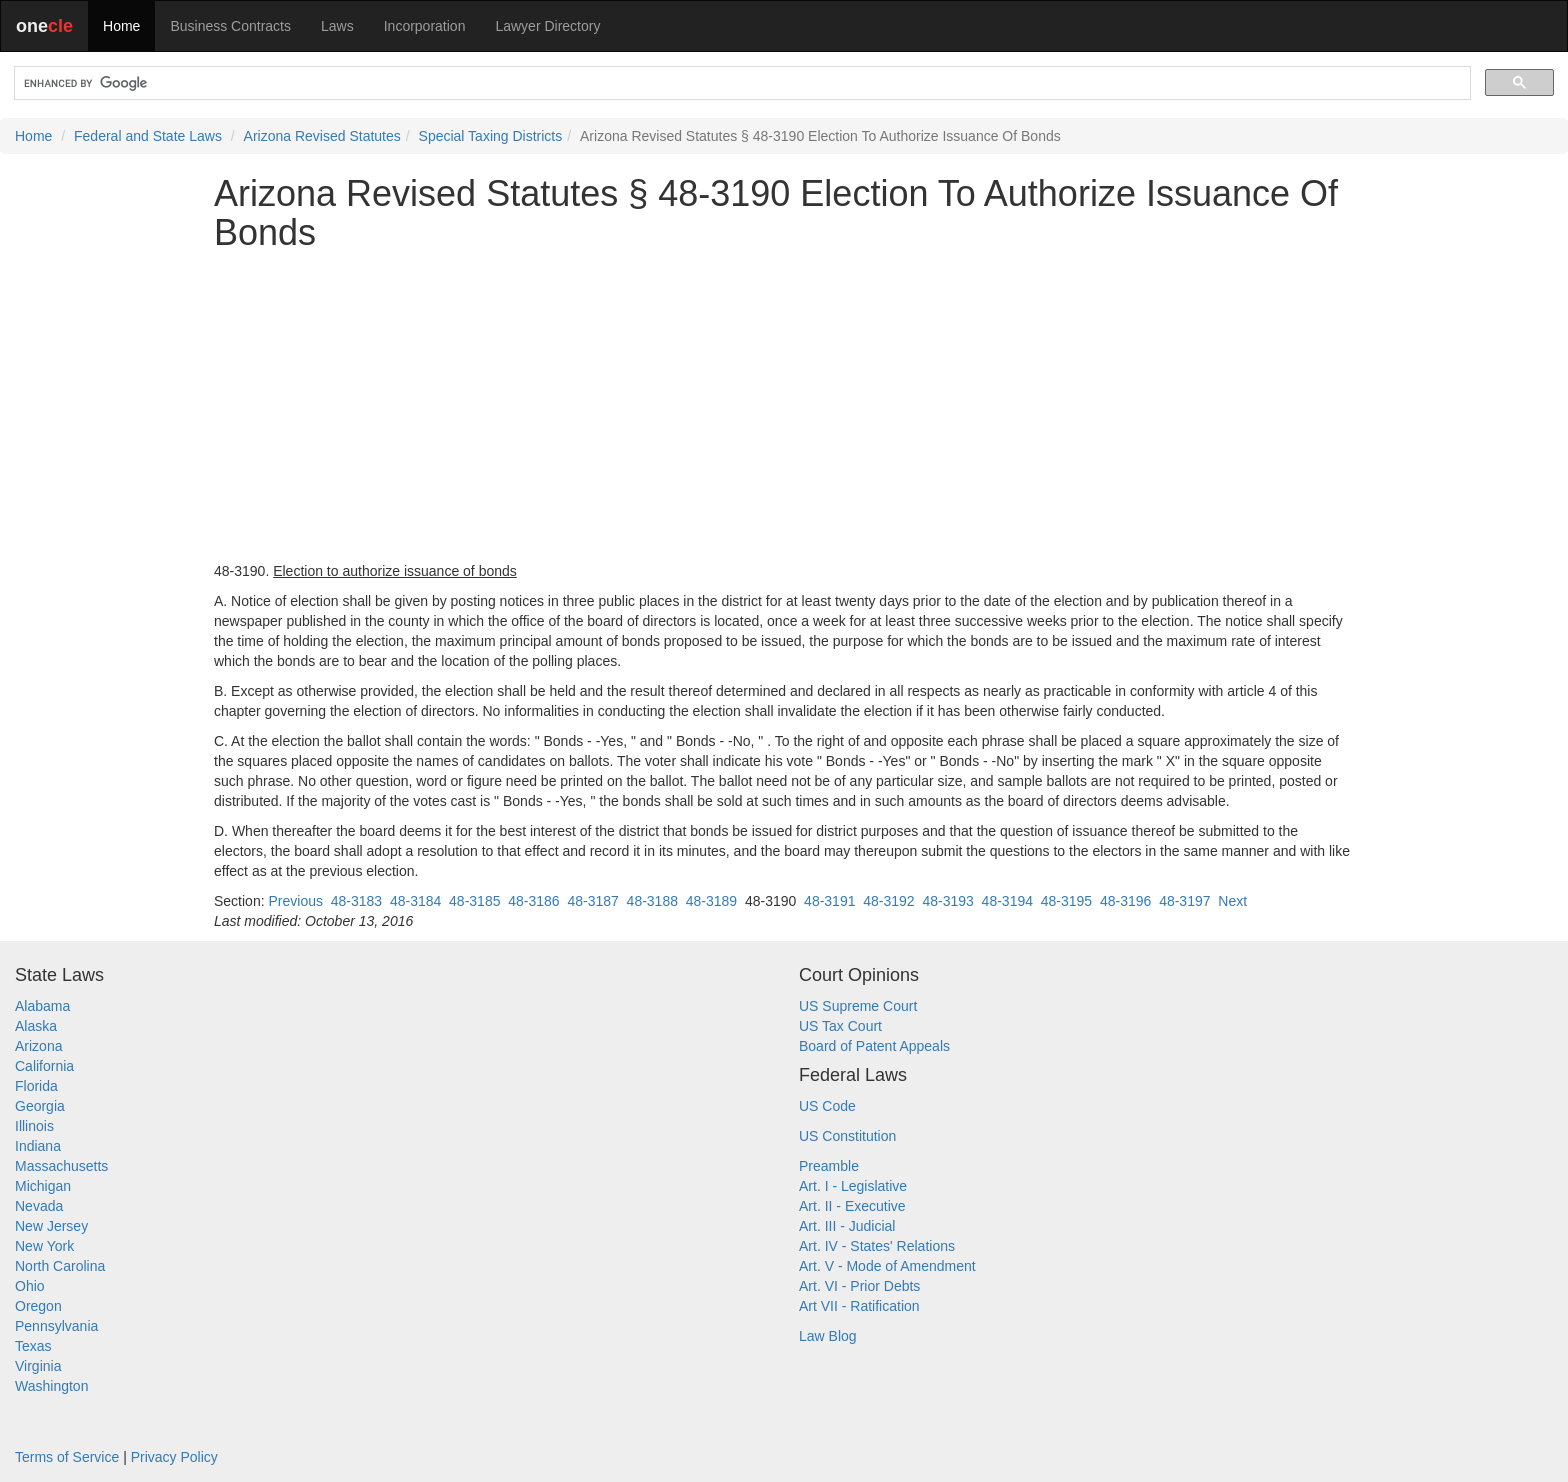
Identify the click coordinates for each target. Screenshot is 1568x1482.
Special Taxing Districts (491, 136)
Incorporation (425, 26)
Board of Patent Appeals (874, 1046)
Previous (295, 901)
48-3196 (1125, 901)
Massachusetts (61, 1166)
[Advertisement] (784, 407)
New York (44, 1246)
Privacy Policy (174, 1457)
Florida (36, 1086)
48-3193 (947, 901)
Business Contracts (230, 26)
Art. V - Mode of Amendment (887, 1266)
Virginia (38, 1366)
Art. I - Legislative (853, 1186)
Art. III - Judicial (847, 1226)
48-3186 (533, 901)
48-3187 (592, 901)
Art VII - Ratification (859, 1306)
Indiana (38, 1146)
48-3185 (474, 901)
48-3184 (415, 901)
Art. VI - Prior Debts (859, 1286)
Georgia (40, 1106)
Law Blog (828, 1336)
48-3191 (829, 901)
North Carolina (60, 1266)
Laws (337, 26)
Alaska (36, 1026)
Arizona (38, 1046)
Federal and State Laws (148, 136)
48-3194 (1007, 901)
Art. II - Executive (852, 1206)
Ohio (30, 1286)
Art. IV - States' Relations (877, 1246)
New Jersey (51, 1226)
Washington (51, 1386)
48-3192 (888, 901)
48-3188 (652, 901)
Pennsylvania (56, 1326)
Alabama (42, 1006)
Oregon (38, 1306)
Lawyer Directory (547, 26)
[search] (740, 83)
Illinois (34, 1126)
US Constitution (847, 1136)
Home (121, 26)
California (44, 1066)
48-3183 (356, 901)
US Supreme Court (858, 1006)
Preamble (829, 1166)
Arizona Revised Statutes (322, 136)
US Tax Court (840, 1026)
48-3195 (1066, 901)
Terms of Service (67, 1457)
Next (1232, 901)
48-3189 (711, 901)
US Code (827, 1106)
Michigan (43, 1186)
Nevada (39, 1206)
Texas (33, 1346)
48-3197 (1184, 901)
